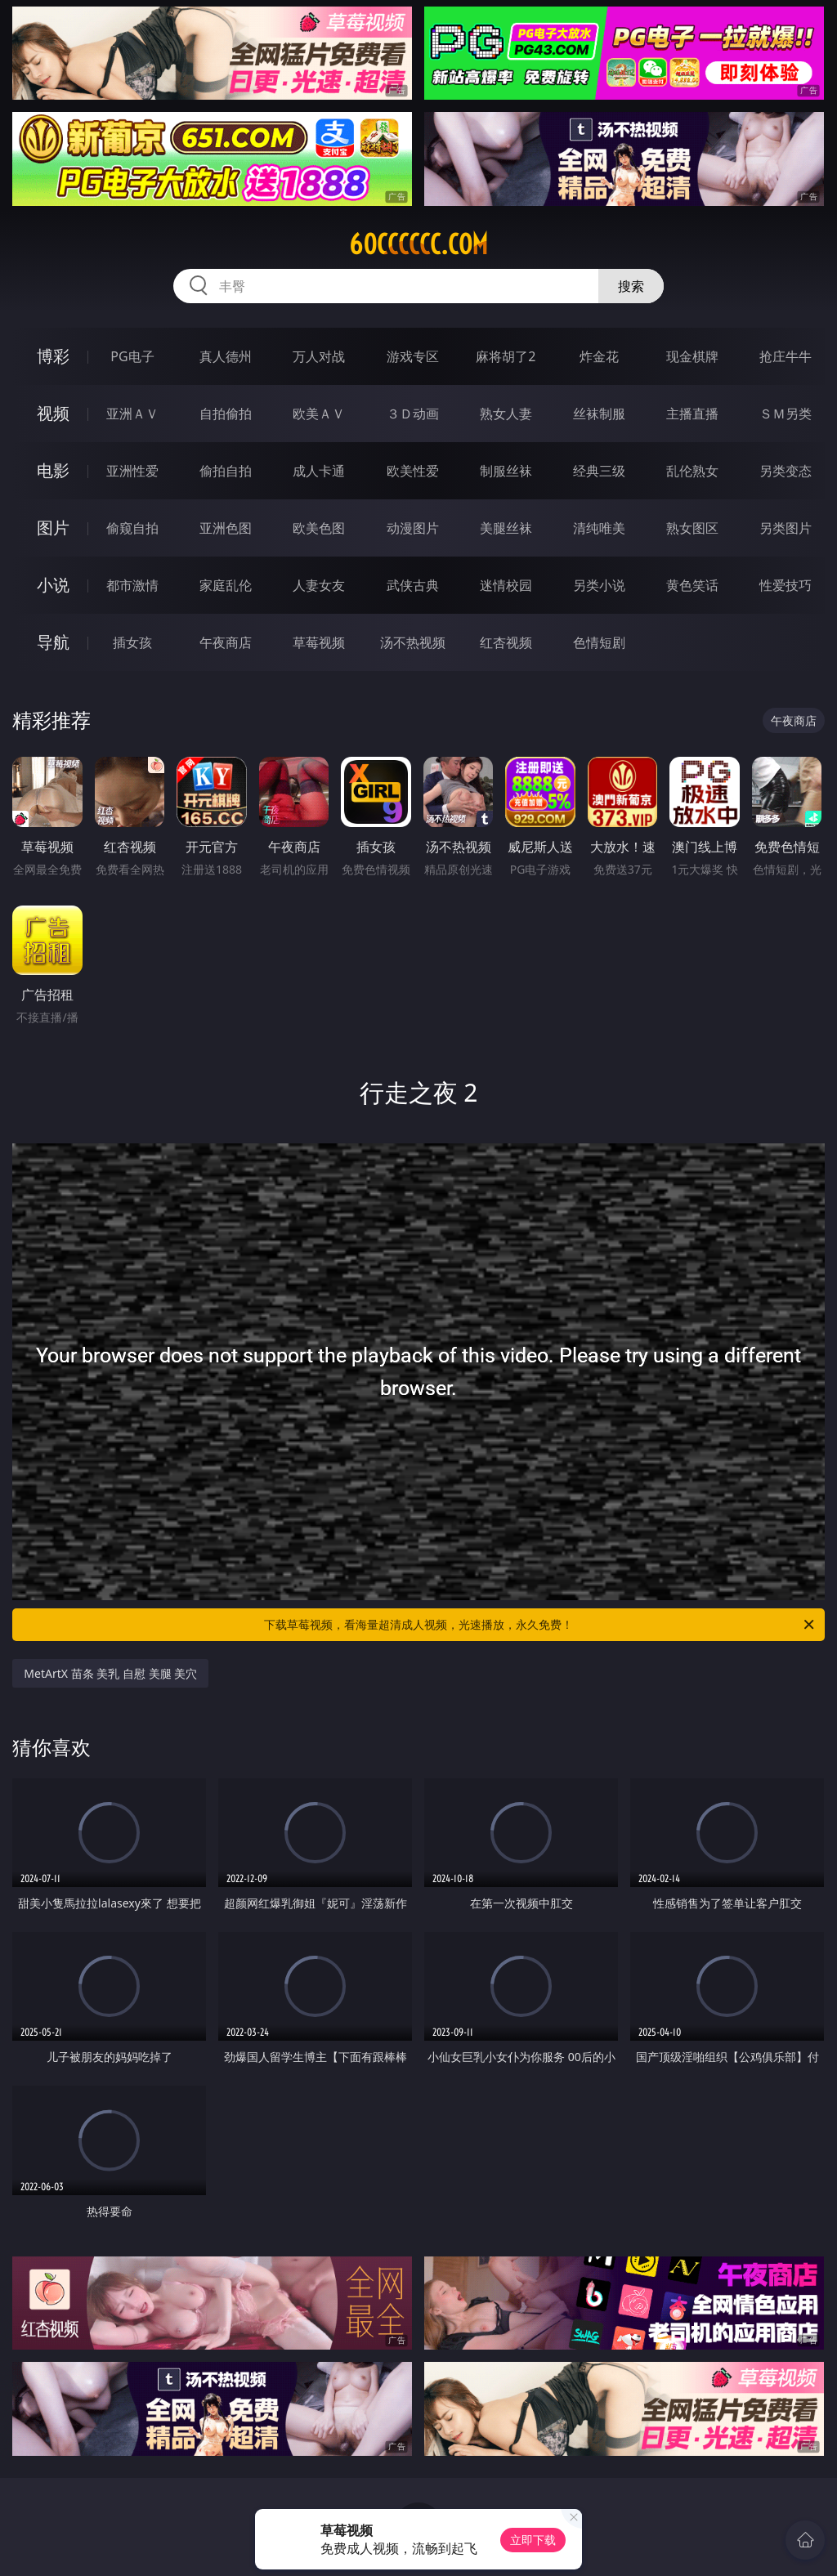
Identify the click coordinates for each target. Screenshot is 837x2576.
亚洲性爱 (132, 471)
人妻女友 (319, 585)
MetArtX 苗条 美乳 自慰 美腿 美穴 (110, 1673)
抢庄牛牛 (785, 356)
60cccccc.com (418, 244)
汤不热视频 (412, 642)
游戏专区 (413, 356)
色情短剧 (599, 642)
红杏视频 (506, 642)
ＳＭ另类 (785, 414)
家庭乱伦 (225, 585)
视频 (53, 413)
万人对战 (319, 356)
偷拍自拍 (225, 471)
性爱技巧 (785, 585)
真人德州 (225, 356)
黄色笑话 (692, 585)
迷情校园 (506, 585)
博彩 (53, 356)
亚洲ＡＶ (132, 414)
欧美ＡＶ (319, 414)
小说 (53, 585)
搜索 (631, 286)
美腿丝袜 (506, 528)
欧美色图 (319, 528)
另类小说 (599, 585)
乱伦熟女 (692, 471)
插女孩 (132, 642)
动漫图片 (413, 528)
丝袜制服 (599, 414)
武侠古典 (413, 585)
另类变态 (785, 471)
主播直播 (692, 414)
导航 (53, 642)
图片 (53, 528)
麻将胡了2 (505, 356)
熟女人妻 (506, 414)
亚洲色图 (225, 528)
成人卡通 (319, 471)
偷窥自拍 (132, 528)
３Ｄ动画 (413, 414)
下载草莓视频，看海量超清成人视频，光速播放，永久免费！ (540, 1625)
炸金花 (599, 356)
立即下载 (533, 2539)
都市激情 (132, 585)
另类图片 (785, 528)
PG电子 (132, 356)
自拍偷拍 (225, 414)
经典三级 (599, 471)
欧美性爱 (413, 471)
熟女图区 (692, 528)
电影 (53, 470)
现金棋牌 (692, 356)
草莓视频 (319, 642)
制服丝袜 (506, 471)
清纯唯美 (599, 528)
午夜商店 (225, 642)
